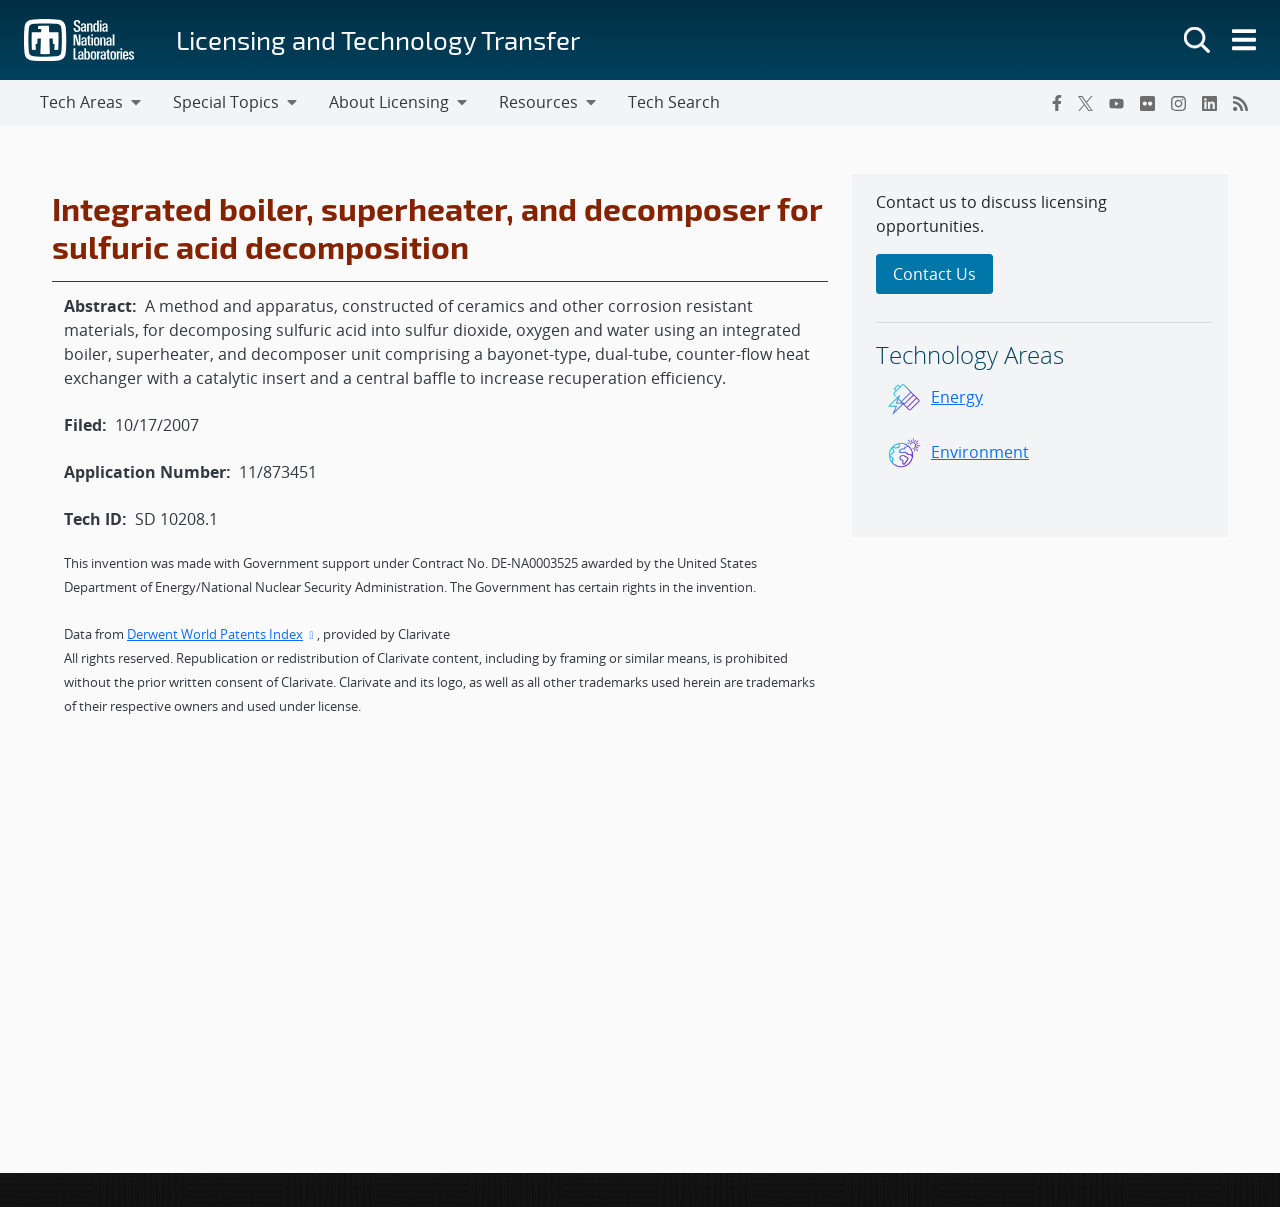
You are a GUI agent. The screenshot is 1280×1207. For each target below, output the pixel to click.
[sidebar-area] (1040, 355)
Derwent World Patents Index (222, 634)
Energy (957, 397)
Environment (980, 452)
